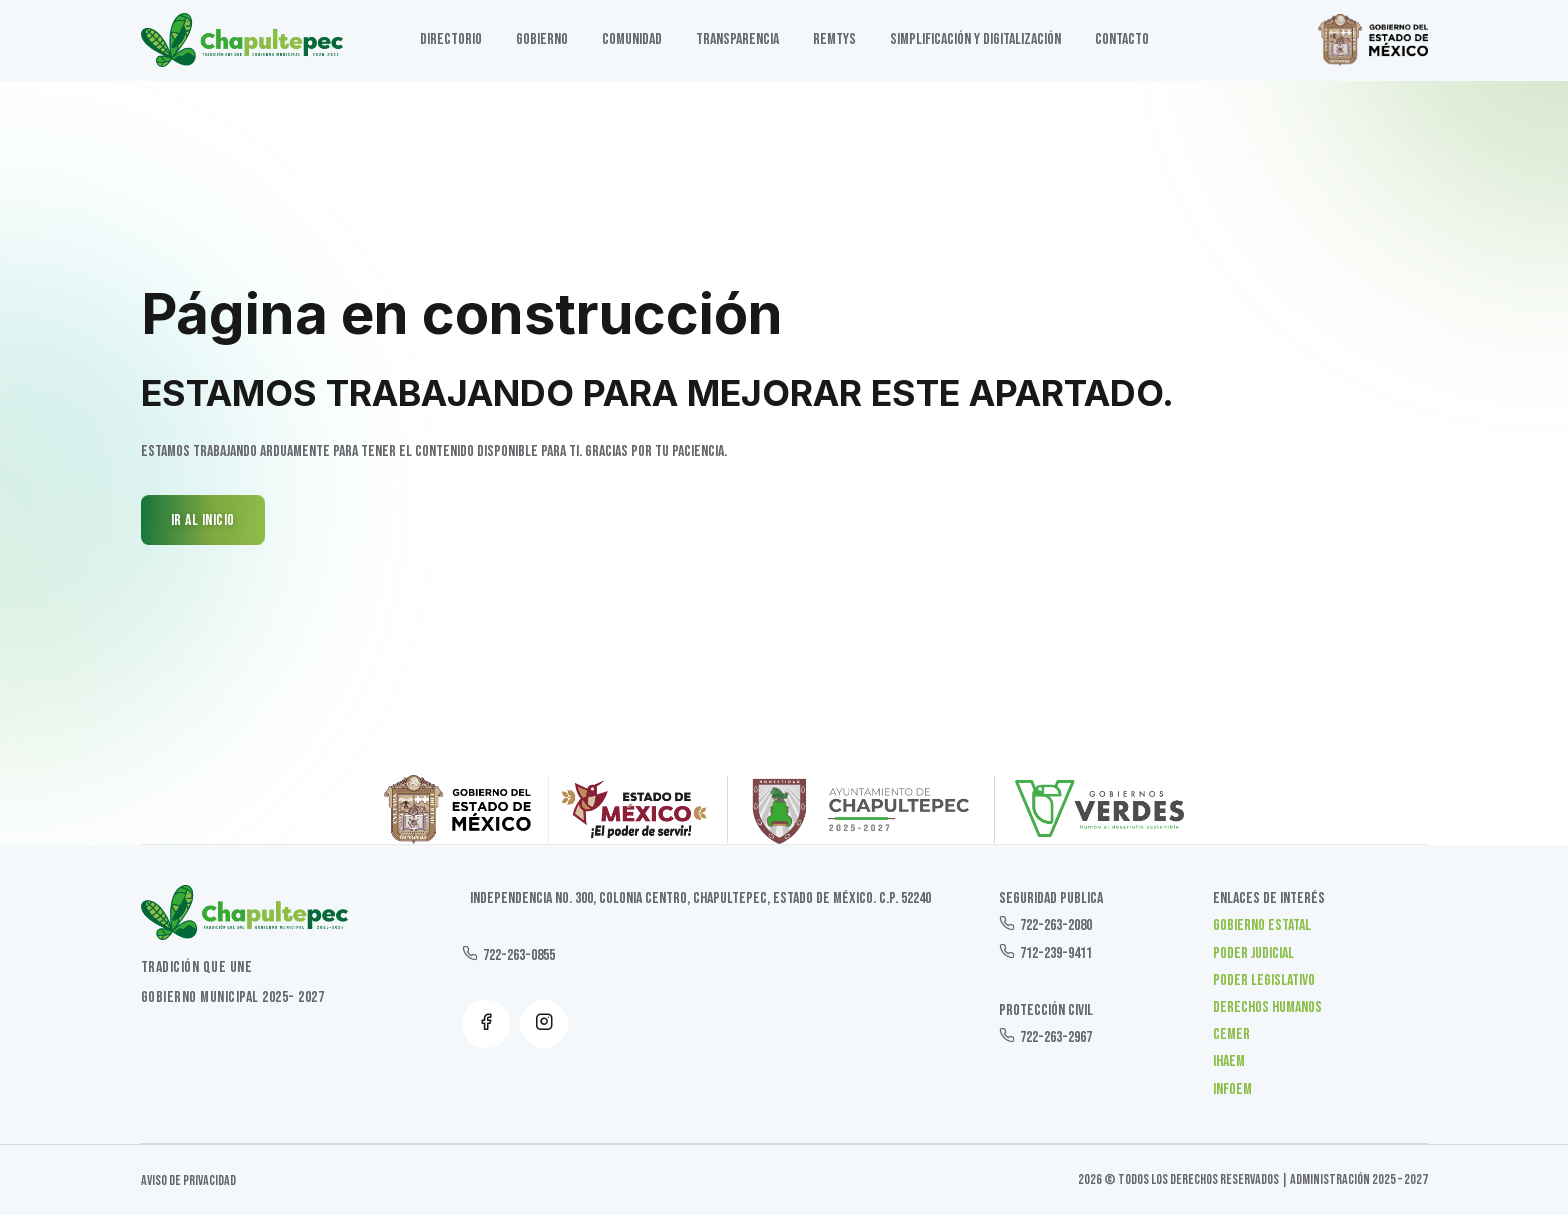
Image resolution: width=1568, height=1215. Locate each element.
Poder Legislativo (1264, 980)
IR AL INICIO (203, 520)
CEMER (1231, 1034)
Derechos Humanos (1267, 1007)
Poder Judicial (1253, 953)
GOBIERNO (542, 39)
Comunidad (632, 39)
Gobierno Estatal (1262, 925)
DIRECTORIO (451, 39)
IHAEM (1229, 1061)
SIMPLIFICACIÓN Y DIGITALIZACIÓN (975, 39)
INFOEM (1232, 1089)
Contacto (1122, 39)
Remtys (834, 39)
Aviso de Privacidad (188, 1180)
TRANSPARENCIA (737, 39)
